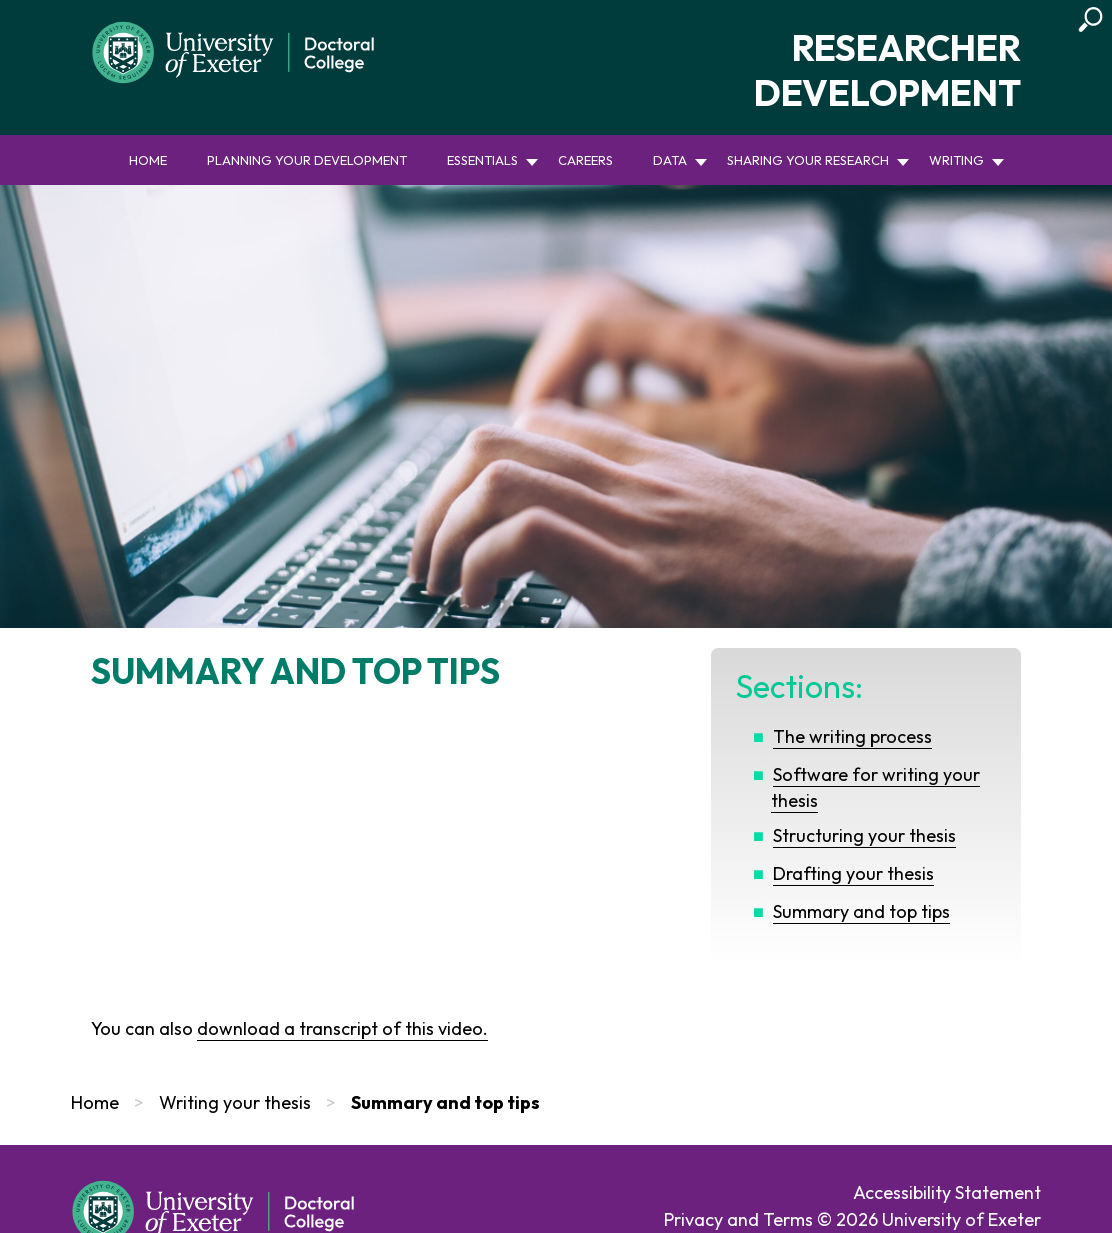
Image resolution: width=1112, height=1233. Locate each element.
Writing (956, 160)
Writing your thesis (235, 1102)
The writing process (852, 736)
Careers (585, 160)
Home (148, 160)
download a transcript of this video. (342, 1028)
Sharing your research (808, 160)
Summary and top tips (861, 911)
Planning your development (307, 160)
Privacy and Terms (738, 1219)
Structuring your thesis (864, 835)
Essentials (482, 160)
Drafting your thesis (853, 873)
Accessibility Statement (947, 1192)
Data (670, 160)
